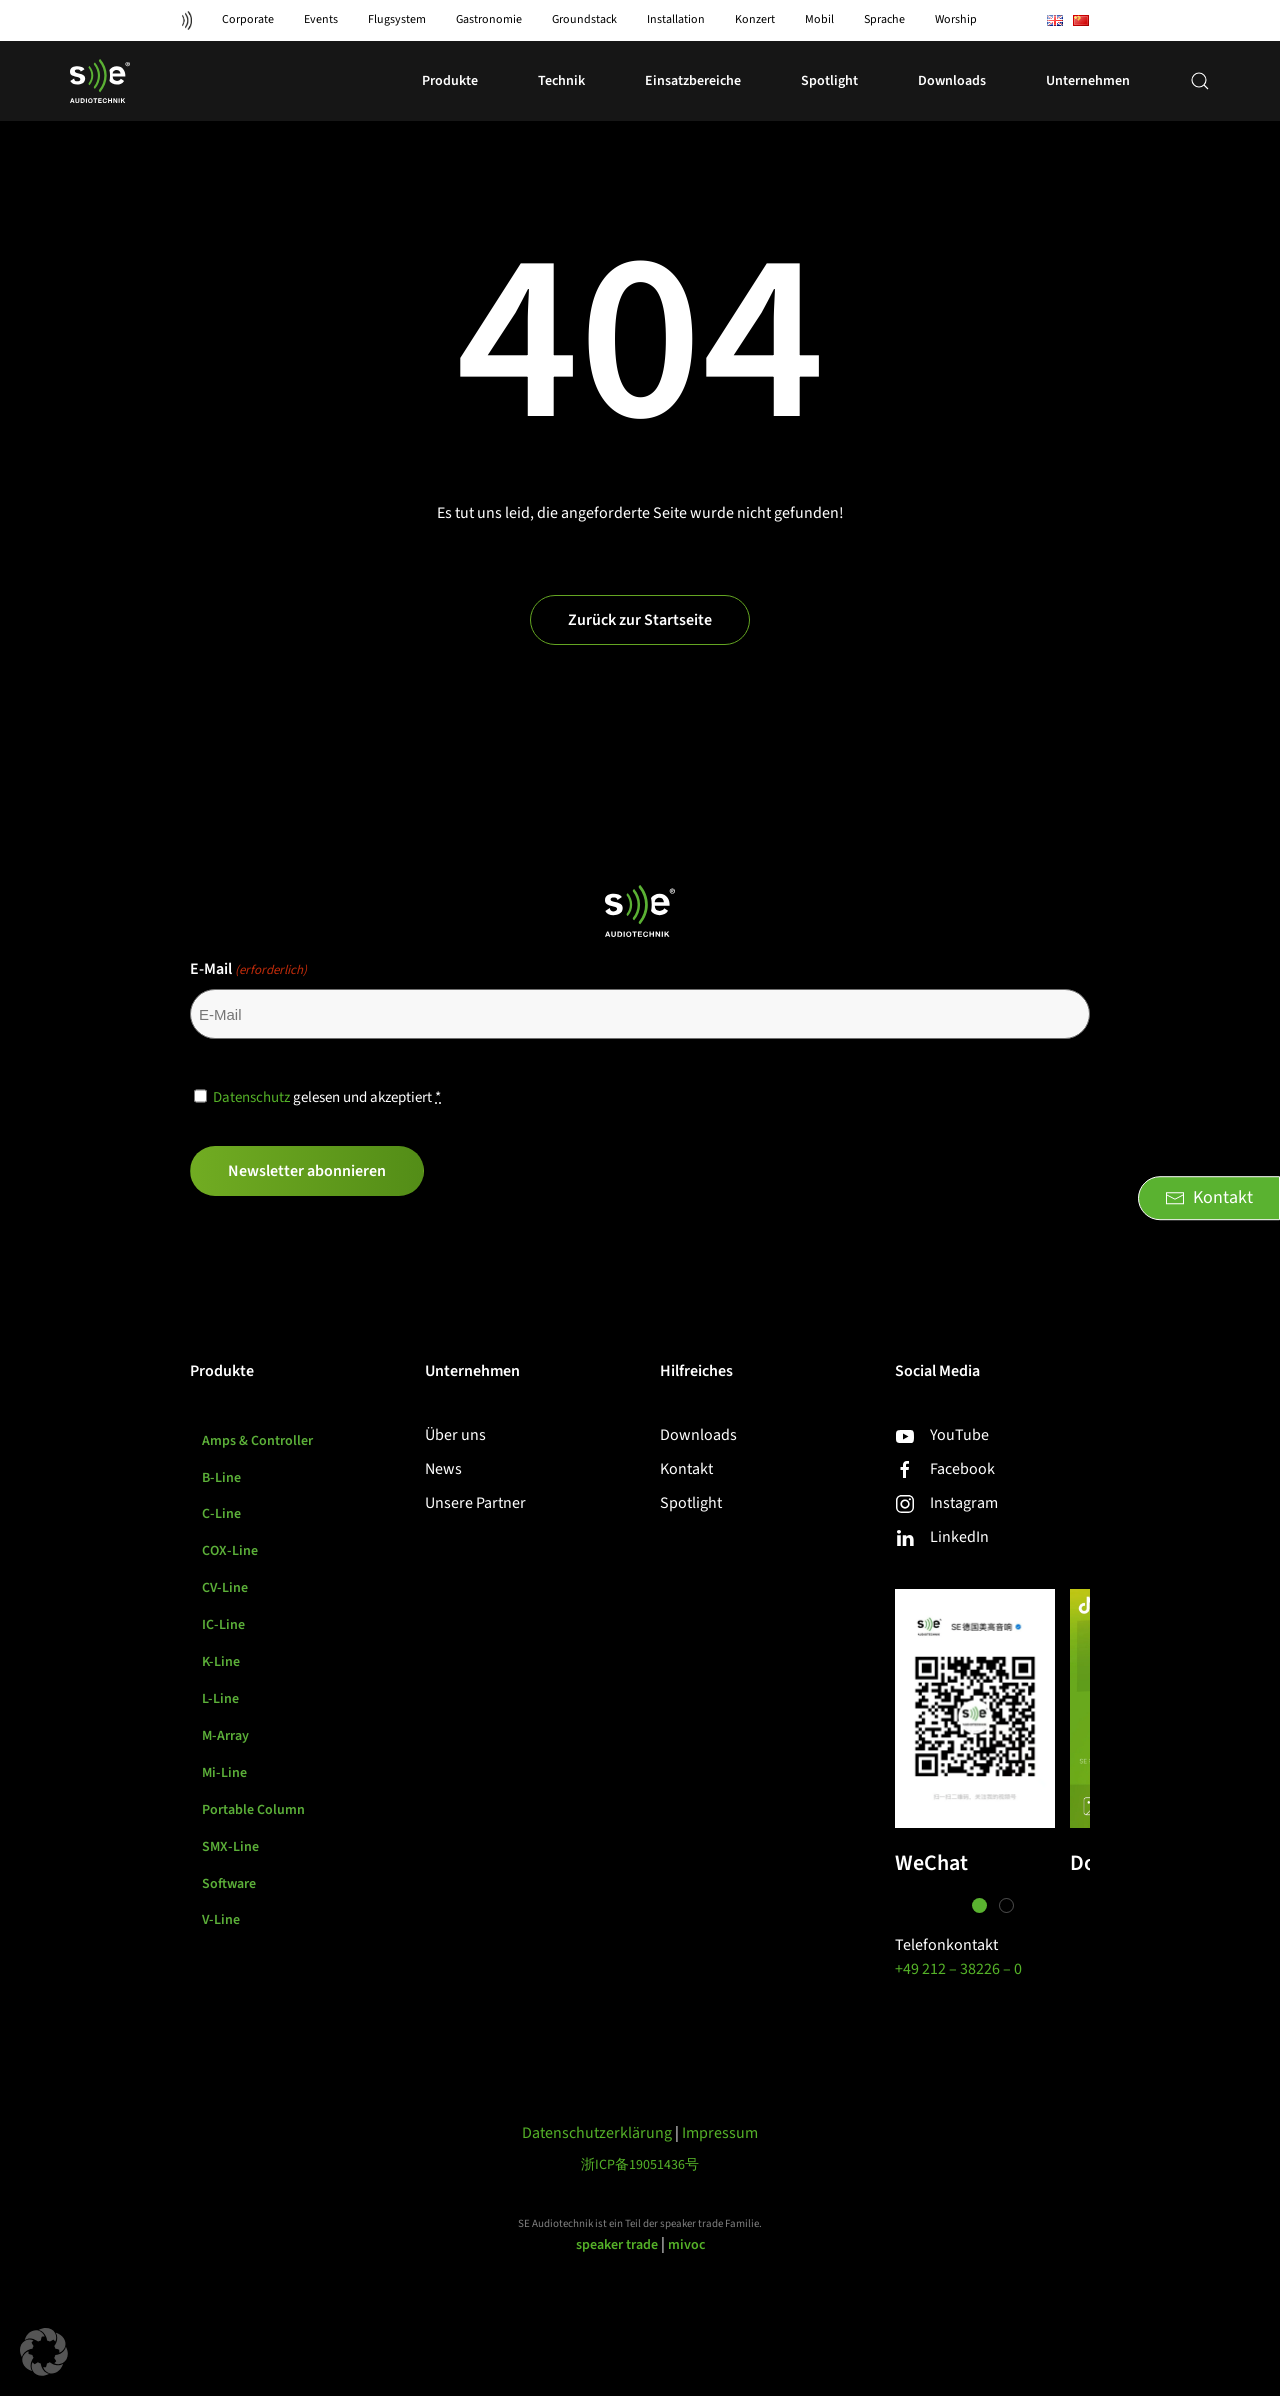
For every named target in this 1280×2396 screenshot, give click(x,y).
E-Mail (248, 969)
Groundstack (584, 19)
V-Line (221, 1922)
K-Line (221, 1663)
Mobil (819, 19)
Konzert (755, 19)
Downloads (952, 81)
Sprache (884, 19)
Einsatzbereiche (693, 81)
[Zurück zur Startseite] (100, 81)
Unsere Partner (475, 1503)
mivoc (686, 2245)
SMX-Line (230, 1848)
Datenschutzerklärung (597, 2133)
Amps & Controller (257, 1441)
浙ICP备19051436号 (640, 2165)
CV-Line (225, 1589)
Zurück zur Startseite (640, 620)
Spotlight (691, 1503)
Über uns (455, 1435)
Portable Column (253, 1811)
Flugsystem (397, 19)
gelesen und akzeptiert (327, 1097)
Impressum (720, 2133)
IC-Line (223, 1626)
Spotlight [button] (829, 81)
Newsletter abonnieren (307, 1171)
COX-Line (230, 1552)
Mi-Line (224, 1774)
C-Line (221, 1515)
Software (229, 1885)
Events (321, 19)
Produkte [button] (450, 81)
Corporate (248, 19)
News (443, 1469)
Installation (676, 19)
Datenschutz (251, 1097)
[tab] (979, 1905)
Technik (561, 81)
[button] (1200, 81)
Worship (956, 19)
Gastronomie (489, 19)
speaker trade (617, 2245)
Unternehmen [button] (1088, 81)
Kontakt (686, 1469)
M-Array (225, 1737)
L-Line (220, 1700)
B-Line (221, 1478)
